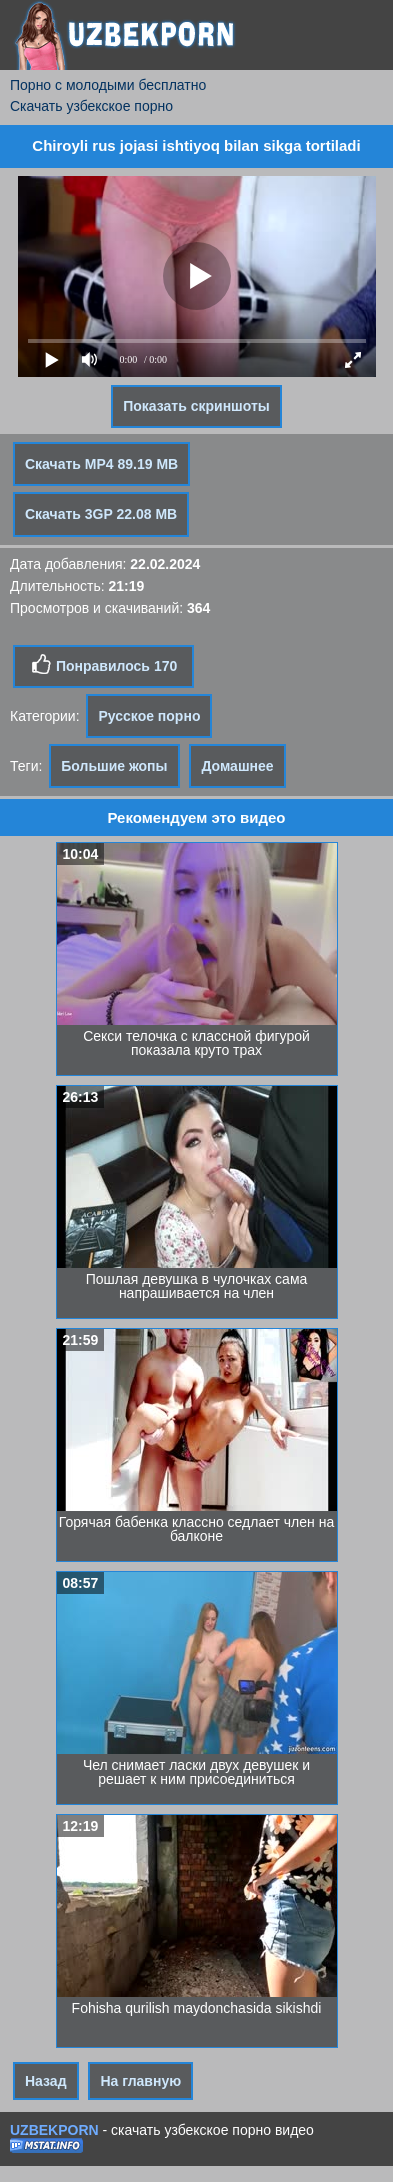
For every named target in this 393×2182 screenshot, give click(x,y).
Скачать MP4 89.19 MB (101, 464)
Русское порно (149, 716)
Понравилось (103, 665)
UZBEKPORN (54, 2130)
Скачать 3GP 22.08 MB (101, 514)
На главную (140, 2081)
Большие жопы (114, 766)
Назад (46, 2081)
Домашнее (237, 766)
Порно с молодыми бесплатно (108, 85)
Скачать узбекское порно (91, 106)
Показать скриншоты (196, 406)
